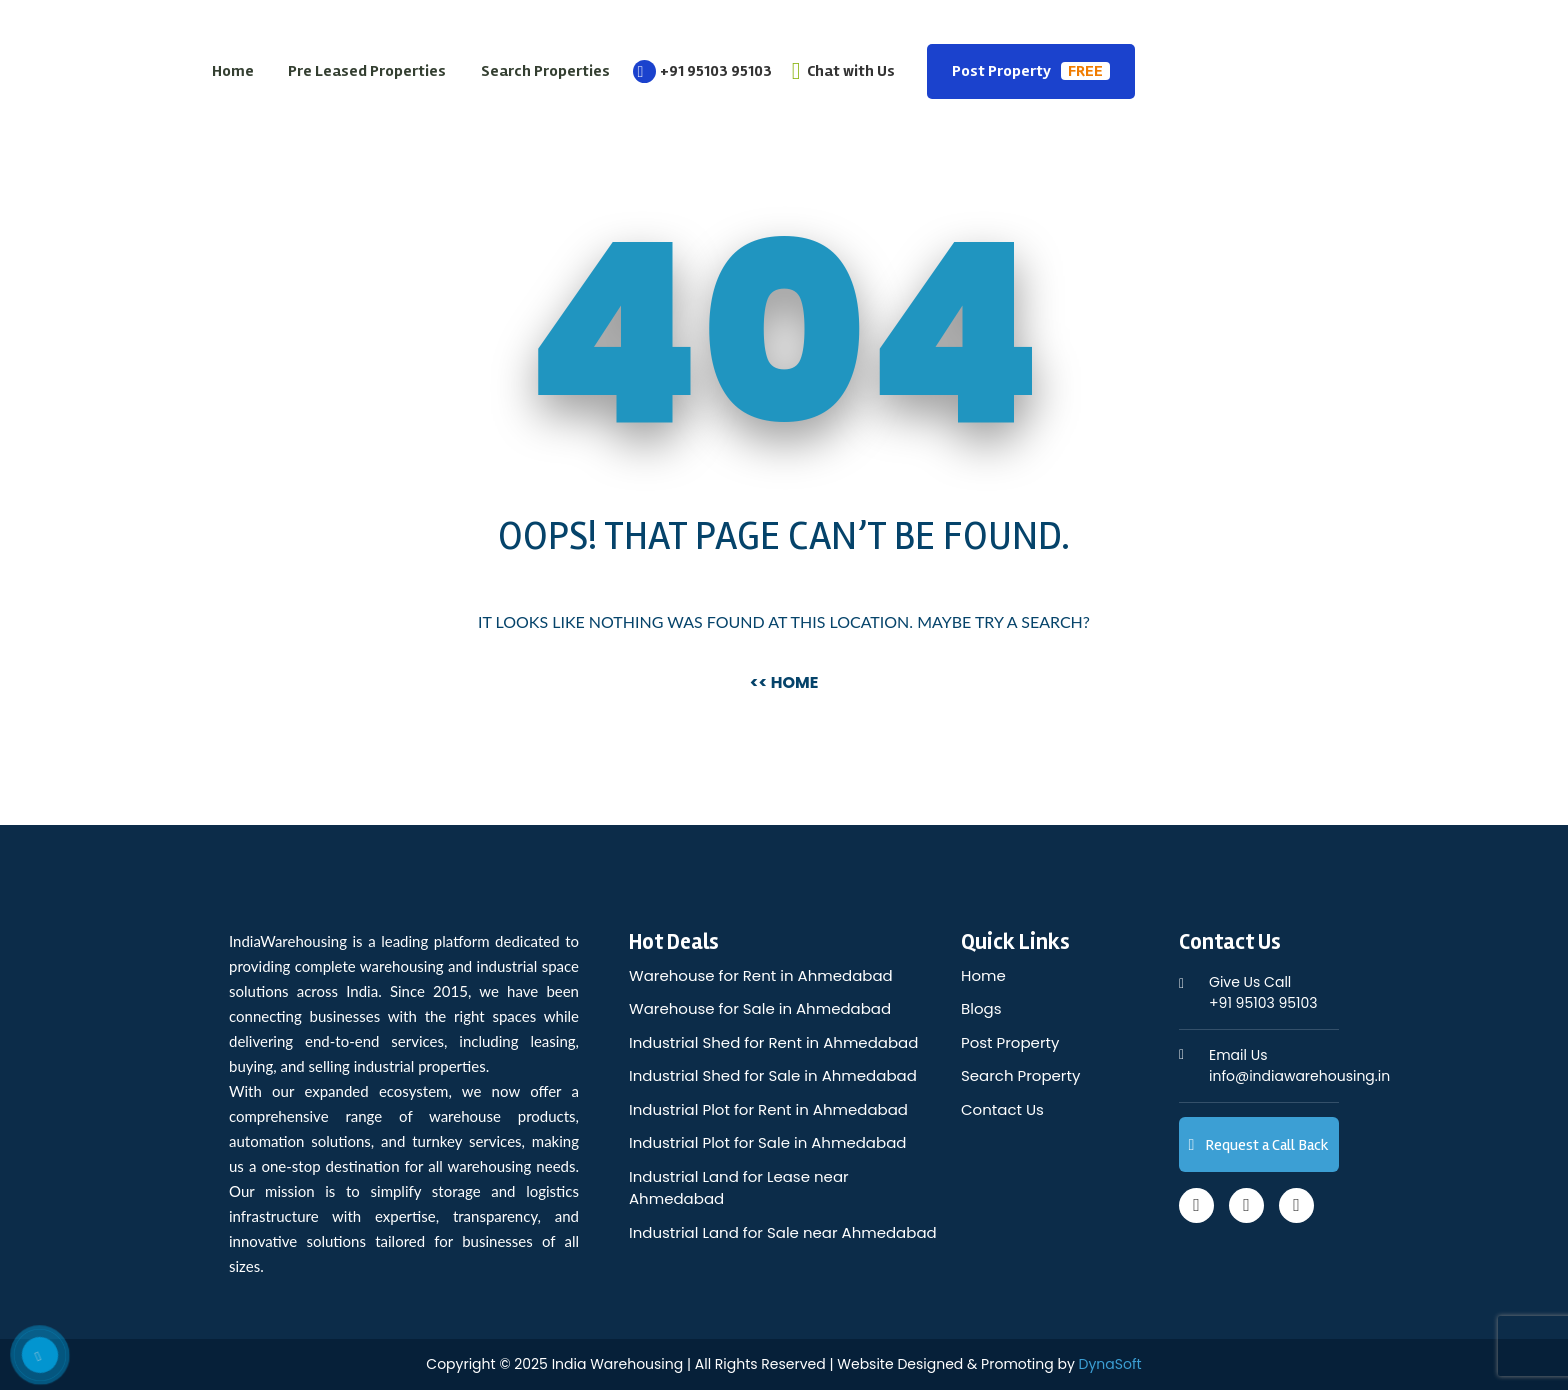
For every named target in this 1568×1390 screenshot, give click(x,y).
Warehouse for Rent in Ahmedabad (761, 975)
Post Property (1031, 71)
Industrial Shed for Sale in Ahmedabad (773, 1075)
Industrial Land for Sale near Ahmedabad (783, 1232)
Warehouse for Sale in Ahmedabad (760, 1008)
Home (233, 71)
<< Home (784, 682)
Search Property (1020, 1075)
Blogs (981, 1008)
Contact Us (1002, 1109)
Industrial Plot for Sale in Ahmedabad (767, 1142)
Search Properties (545, 71)
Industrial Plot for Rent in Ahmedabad (768, 1109)
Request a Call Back (1259, 1145)
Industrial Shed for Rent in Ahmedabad (773, 1042)
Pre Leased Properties (367, 71)
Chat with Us (843, 71)
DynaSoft (1110, 1364)
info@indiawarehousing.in (1299, 1065)
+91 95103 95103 (702, 71)
